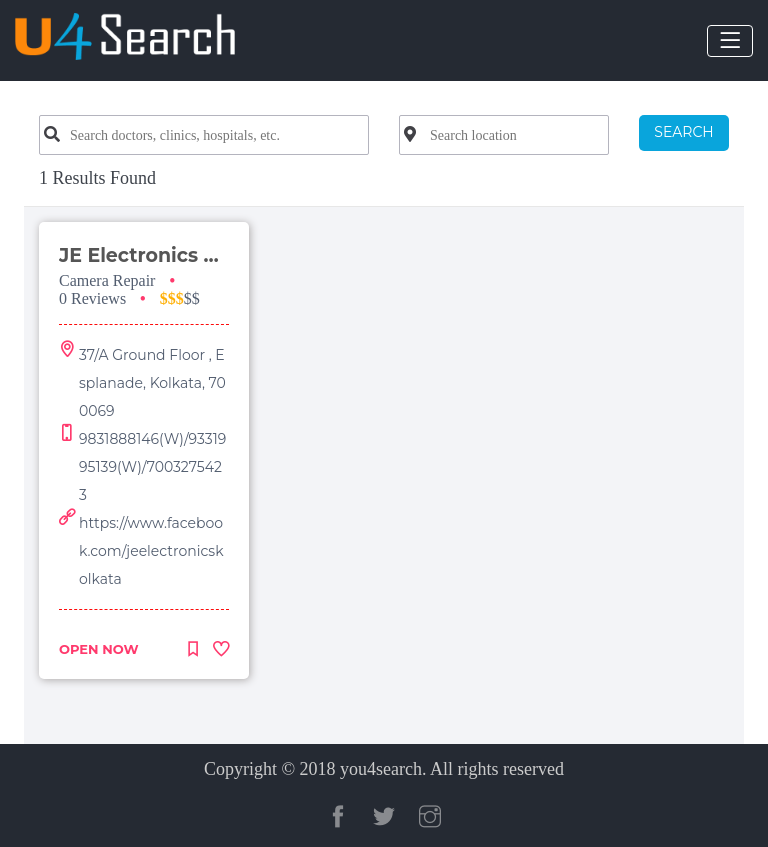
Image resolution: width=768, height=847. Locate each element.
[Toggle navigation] (730, 41)
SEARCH (683, 132)
